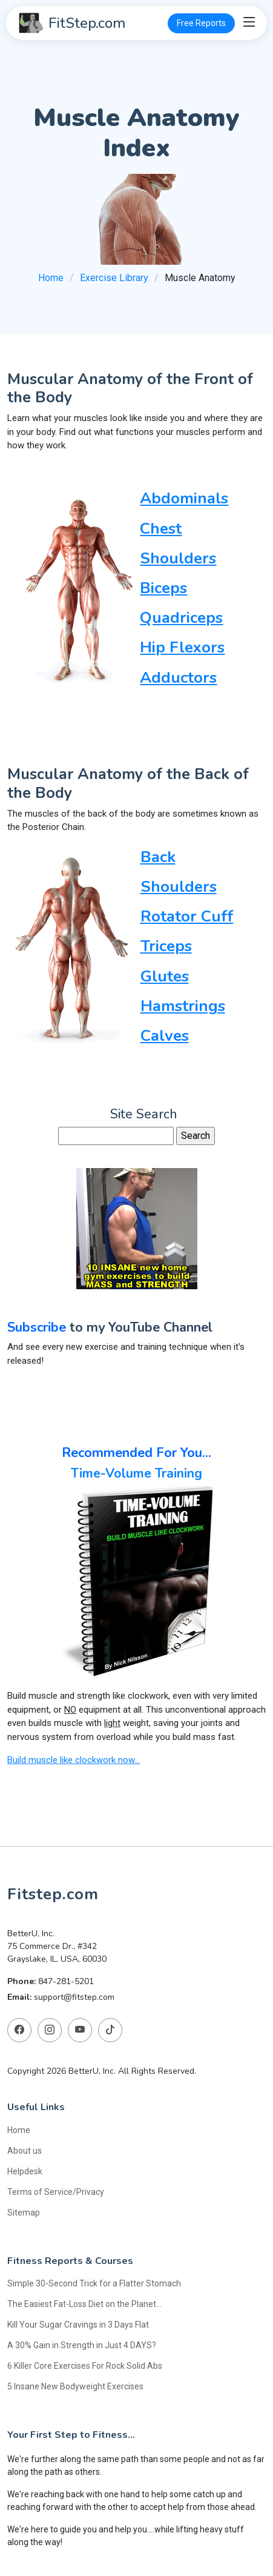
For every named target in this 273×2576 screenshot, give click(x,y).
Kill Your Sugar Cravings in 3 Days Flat (78, 2324)
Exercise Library (114, 278)
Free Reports (201, 23)
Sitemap (23, 2212)
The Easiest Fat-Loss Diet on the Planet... (84, 2303)
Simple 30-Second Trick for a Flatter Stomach (94, 2283)
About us (24, 2150)
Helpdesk (24, 2170)
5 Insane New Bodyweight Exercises (75, 2386)
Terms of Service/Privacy (55, 2191)
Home (51, 278)
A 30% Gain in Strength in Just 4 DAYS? (81, 2344)
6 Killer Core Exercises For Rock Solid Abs (84, 2365)
